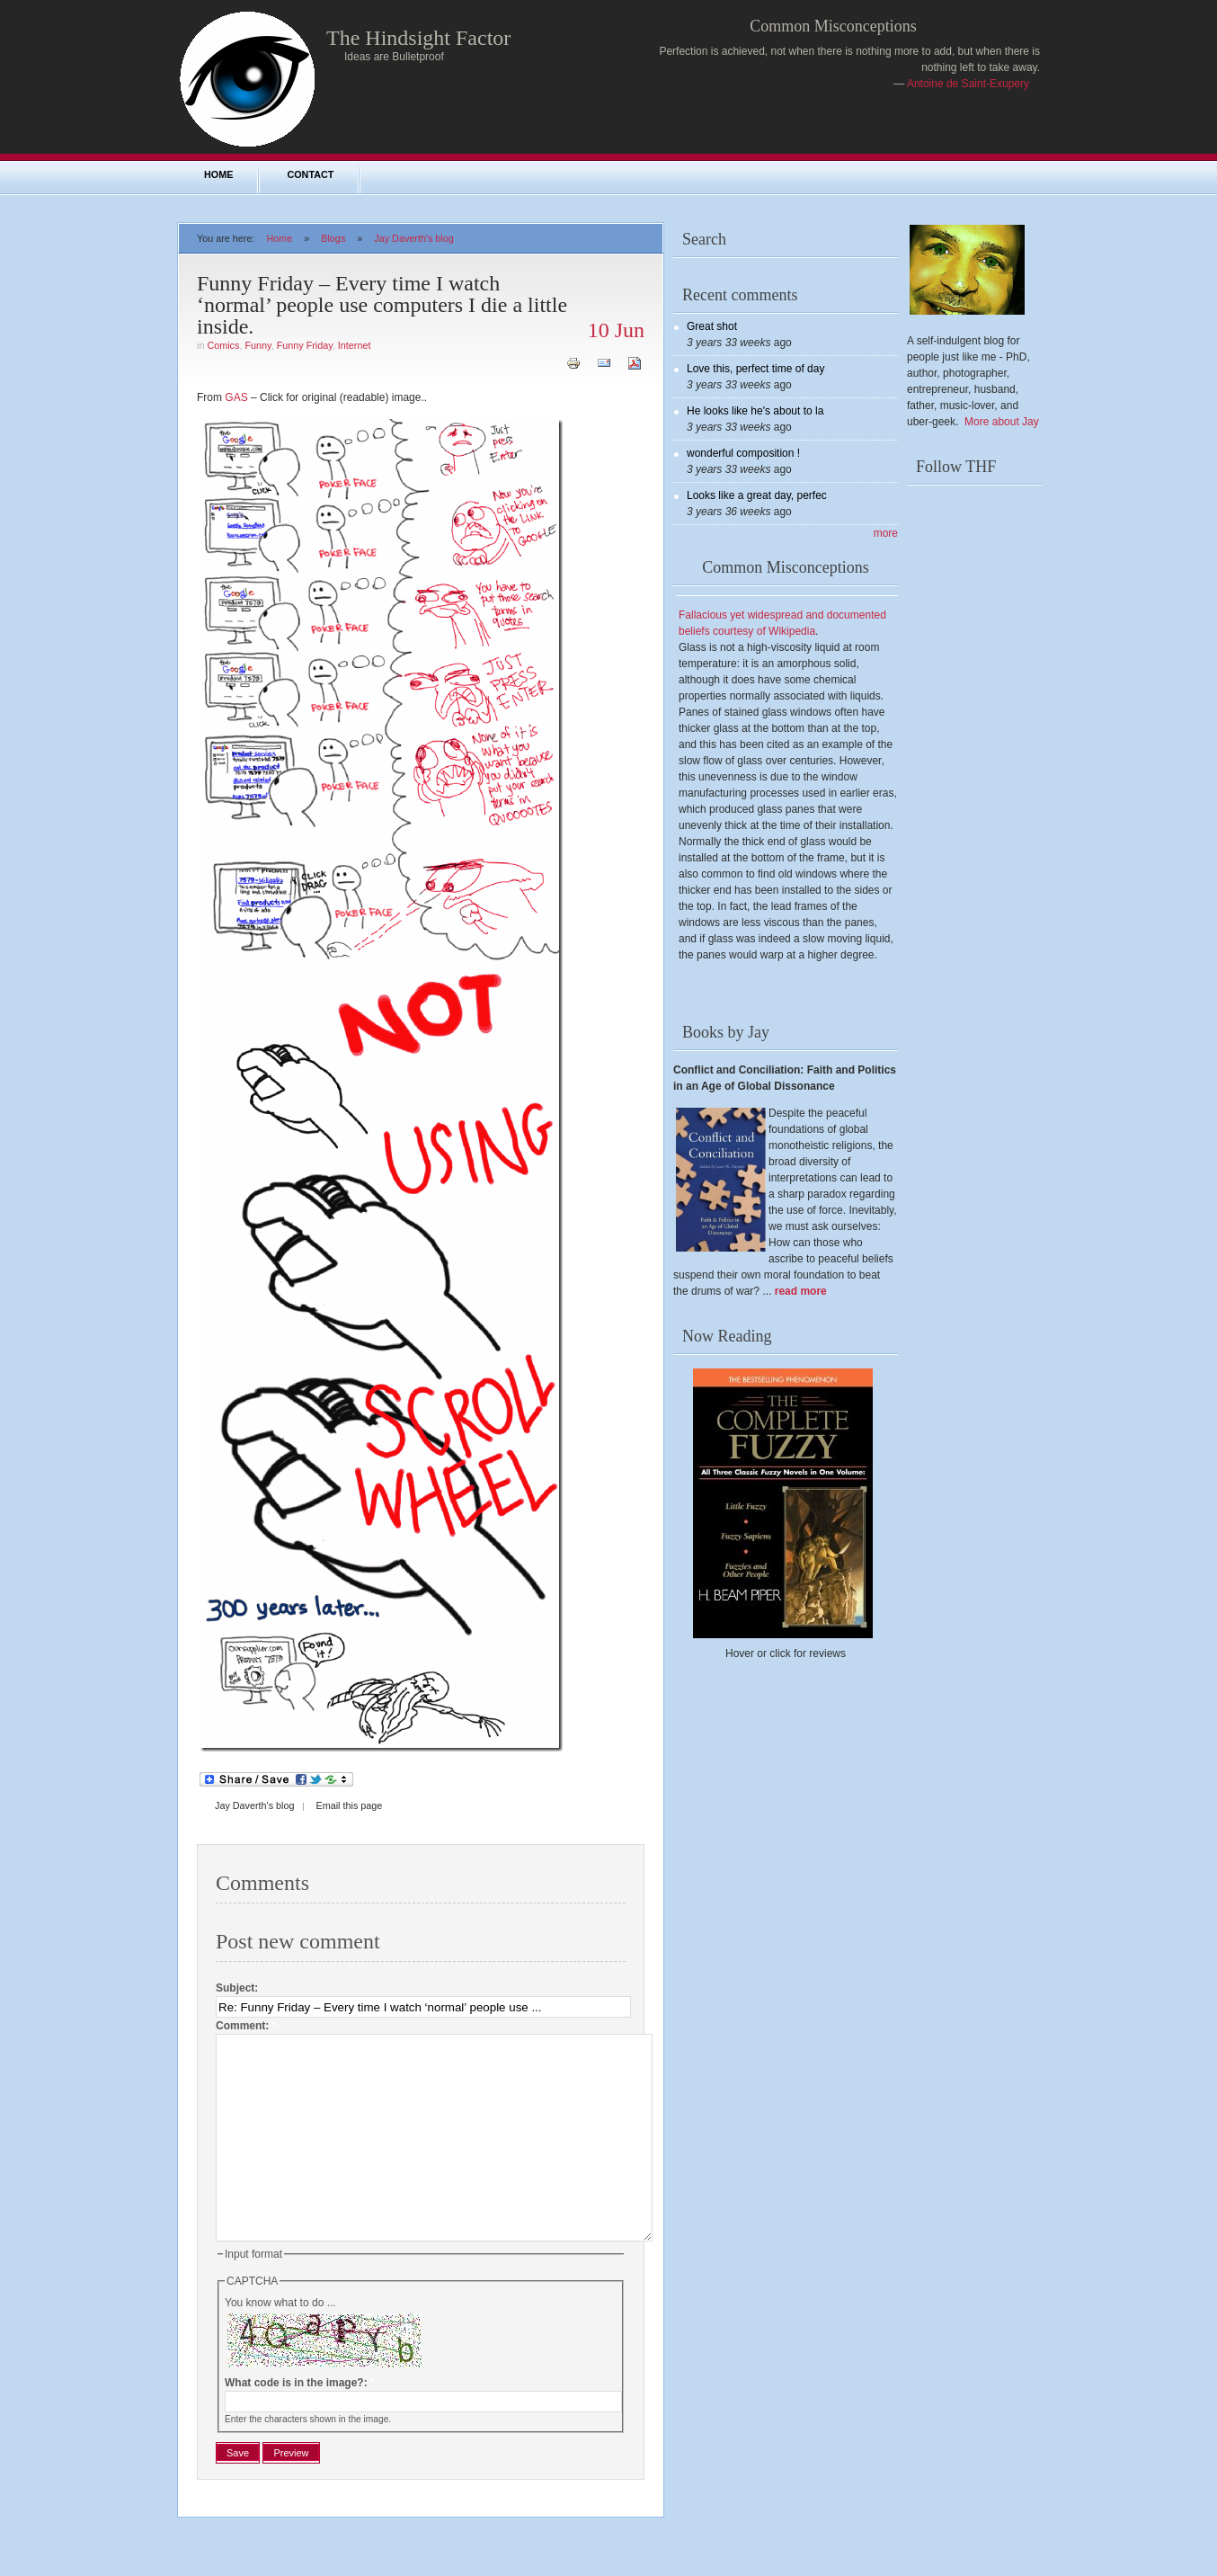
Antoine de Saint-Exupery (968, 83)
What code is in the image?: (300, 2423)
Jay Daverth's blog (413, 238)
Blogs (333, 238)
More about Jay (1001, 421)
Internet (354, 345)
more (886, 533)
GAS (236, 397)
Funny (257, 345)
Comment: (246, 2025)
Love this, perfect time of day (755, 368)
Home (218, 174)
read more (801, 1291)
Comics (223, 345)
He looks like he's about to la (755, 411)
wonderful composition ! (743, 453)
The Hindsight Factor (418, 37)
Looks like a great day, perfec (757, 495)
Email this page (348, 1805)
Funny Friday (305, 345)
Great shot (712, 326)
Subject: (237, 1988)
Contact (310, 174)
